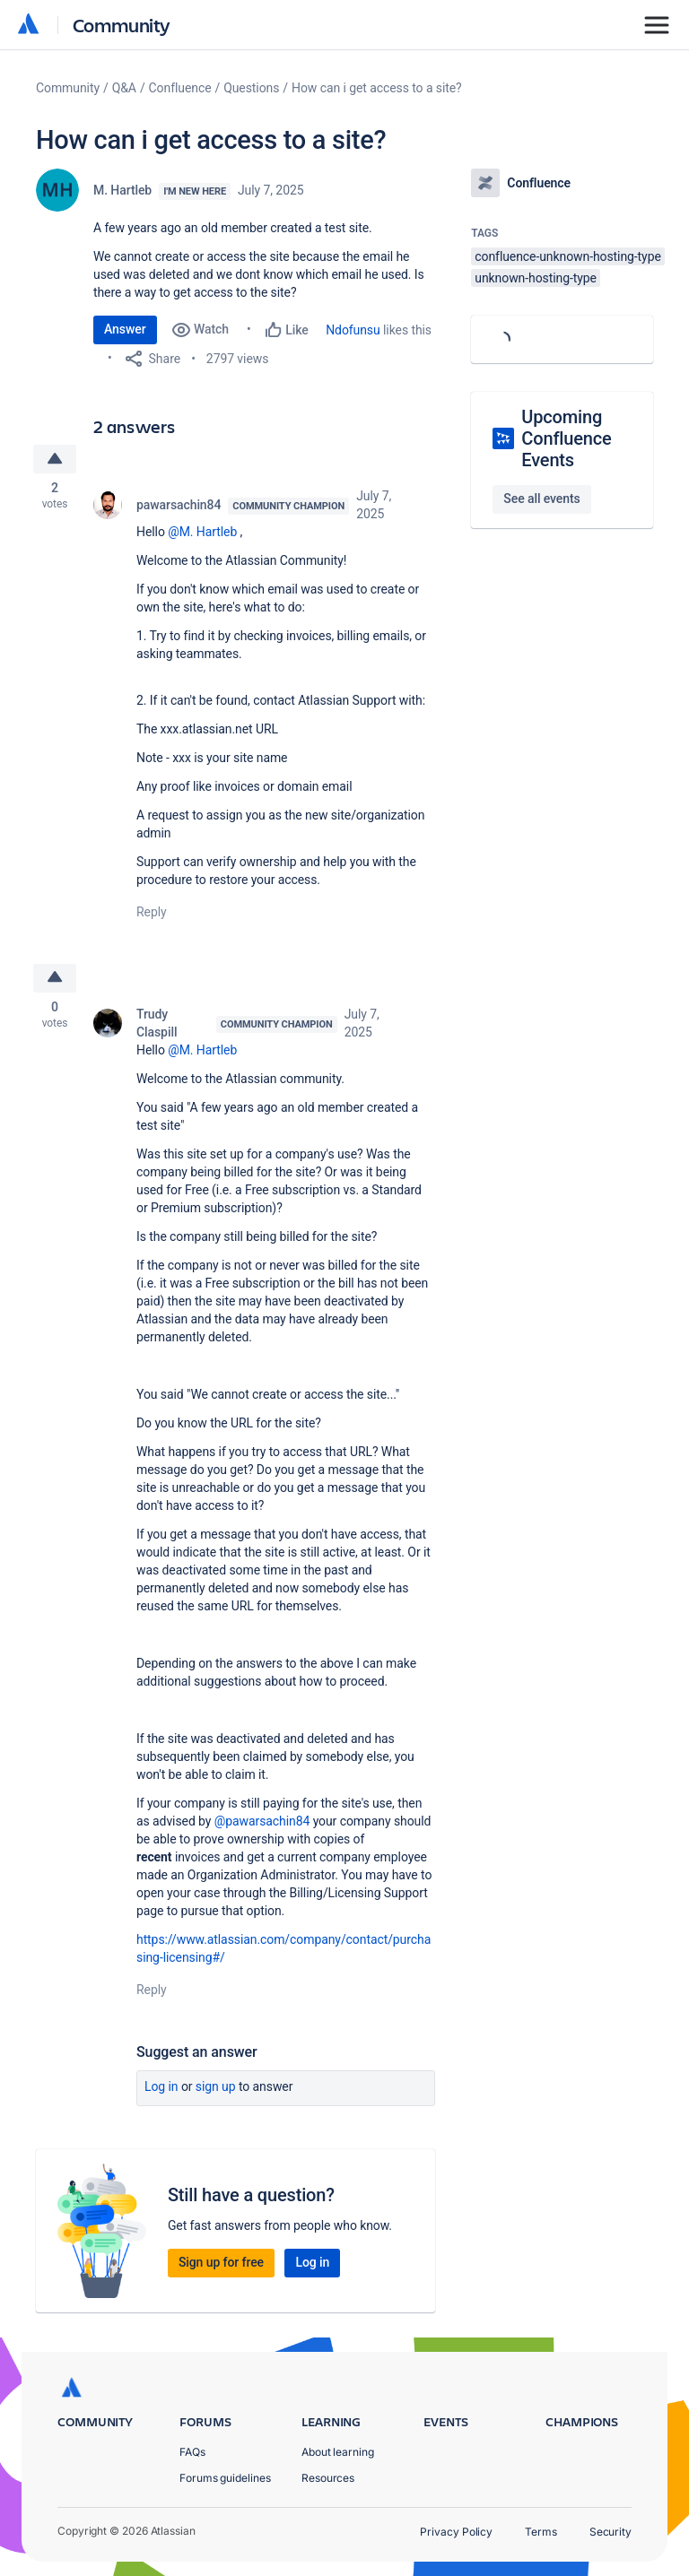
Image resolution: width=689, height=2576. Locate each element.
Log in (161, 2089)
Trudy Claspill (156, 1026)
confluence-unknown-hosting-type (567, 256)
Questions (251, 88)
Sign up (216, 2089)
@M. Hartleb (202, 532)
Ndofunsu (352, 330)
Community (121, 25)
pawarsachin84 (178, 506)
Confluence (180, 88)
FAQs (192, 2452)
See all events (541, 498)
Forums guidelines (225, 2478)
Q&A (124, 88)
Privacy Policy (456, 2531)
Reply (151, 913)
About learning (337, 2452)
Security (610, 2531)
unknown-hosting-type (536, 278)
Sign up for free (221, 2265)
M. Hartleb (122, 190)
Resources (327, 2478)
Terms (541, 2531)
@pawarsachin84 (262, 1824)
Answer (125, 329)
